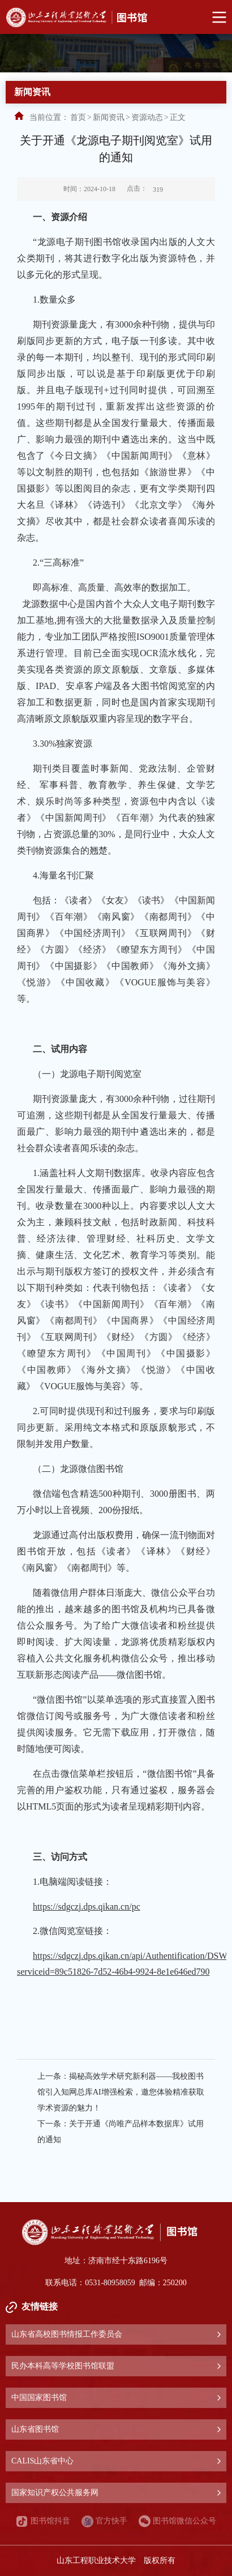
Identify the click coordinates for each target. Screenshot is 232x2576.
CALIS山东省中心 (42, 2461)
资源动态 (147, 117)
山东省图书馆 (35, 2429)
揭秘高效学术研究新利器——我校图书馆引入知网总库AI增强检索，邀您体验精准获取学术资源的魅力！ (120, 2092)
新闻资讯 (108, 117)
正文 (178, 117)
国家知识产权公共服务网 (54, 2492)
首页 (78, 117)
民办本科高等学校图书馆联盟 (62, 2366)
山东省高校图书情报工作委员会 (66, 2334)
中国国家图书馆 (39, 2397)
